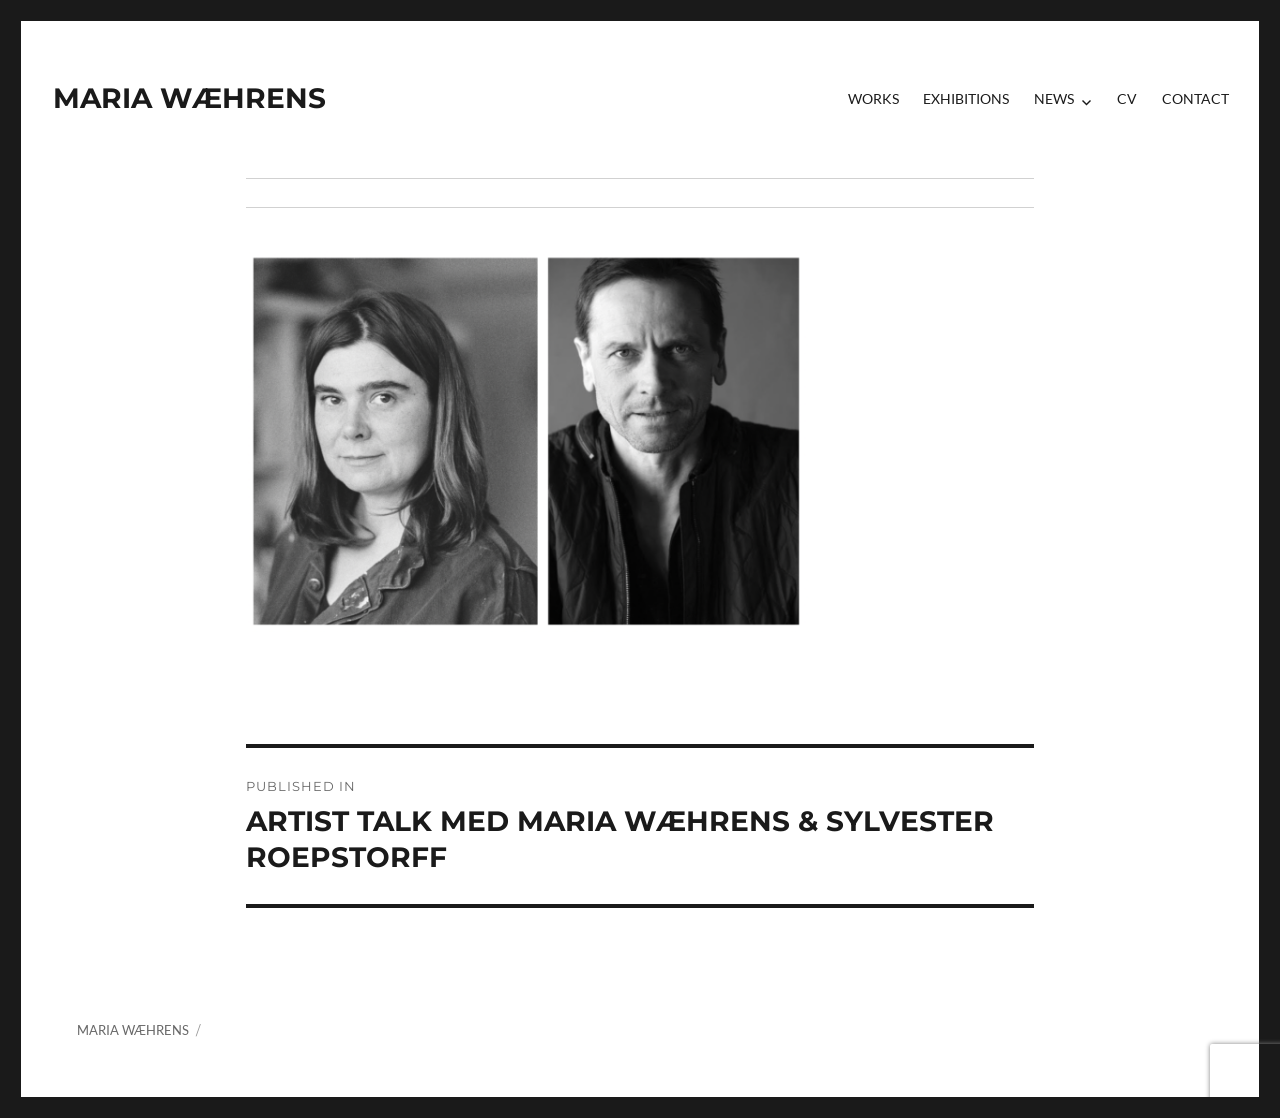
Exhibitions (966, 98)
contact (1195, 98)
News (1054, 98)
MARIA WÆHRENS (189, 98)
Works (873, 98)
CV (1127, 98)
